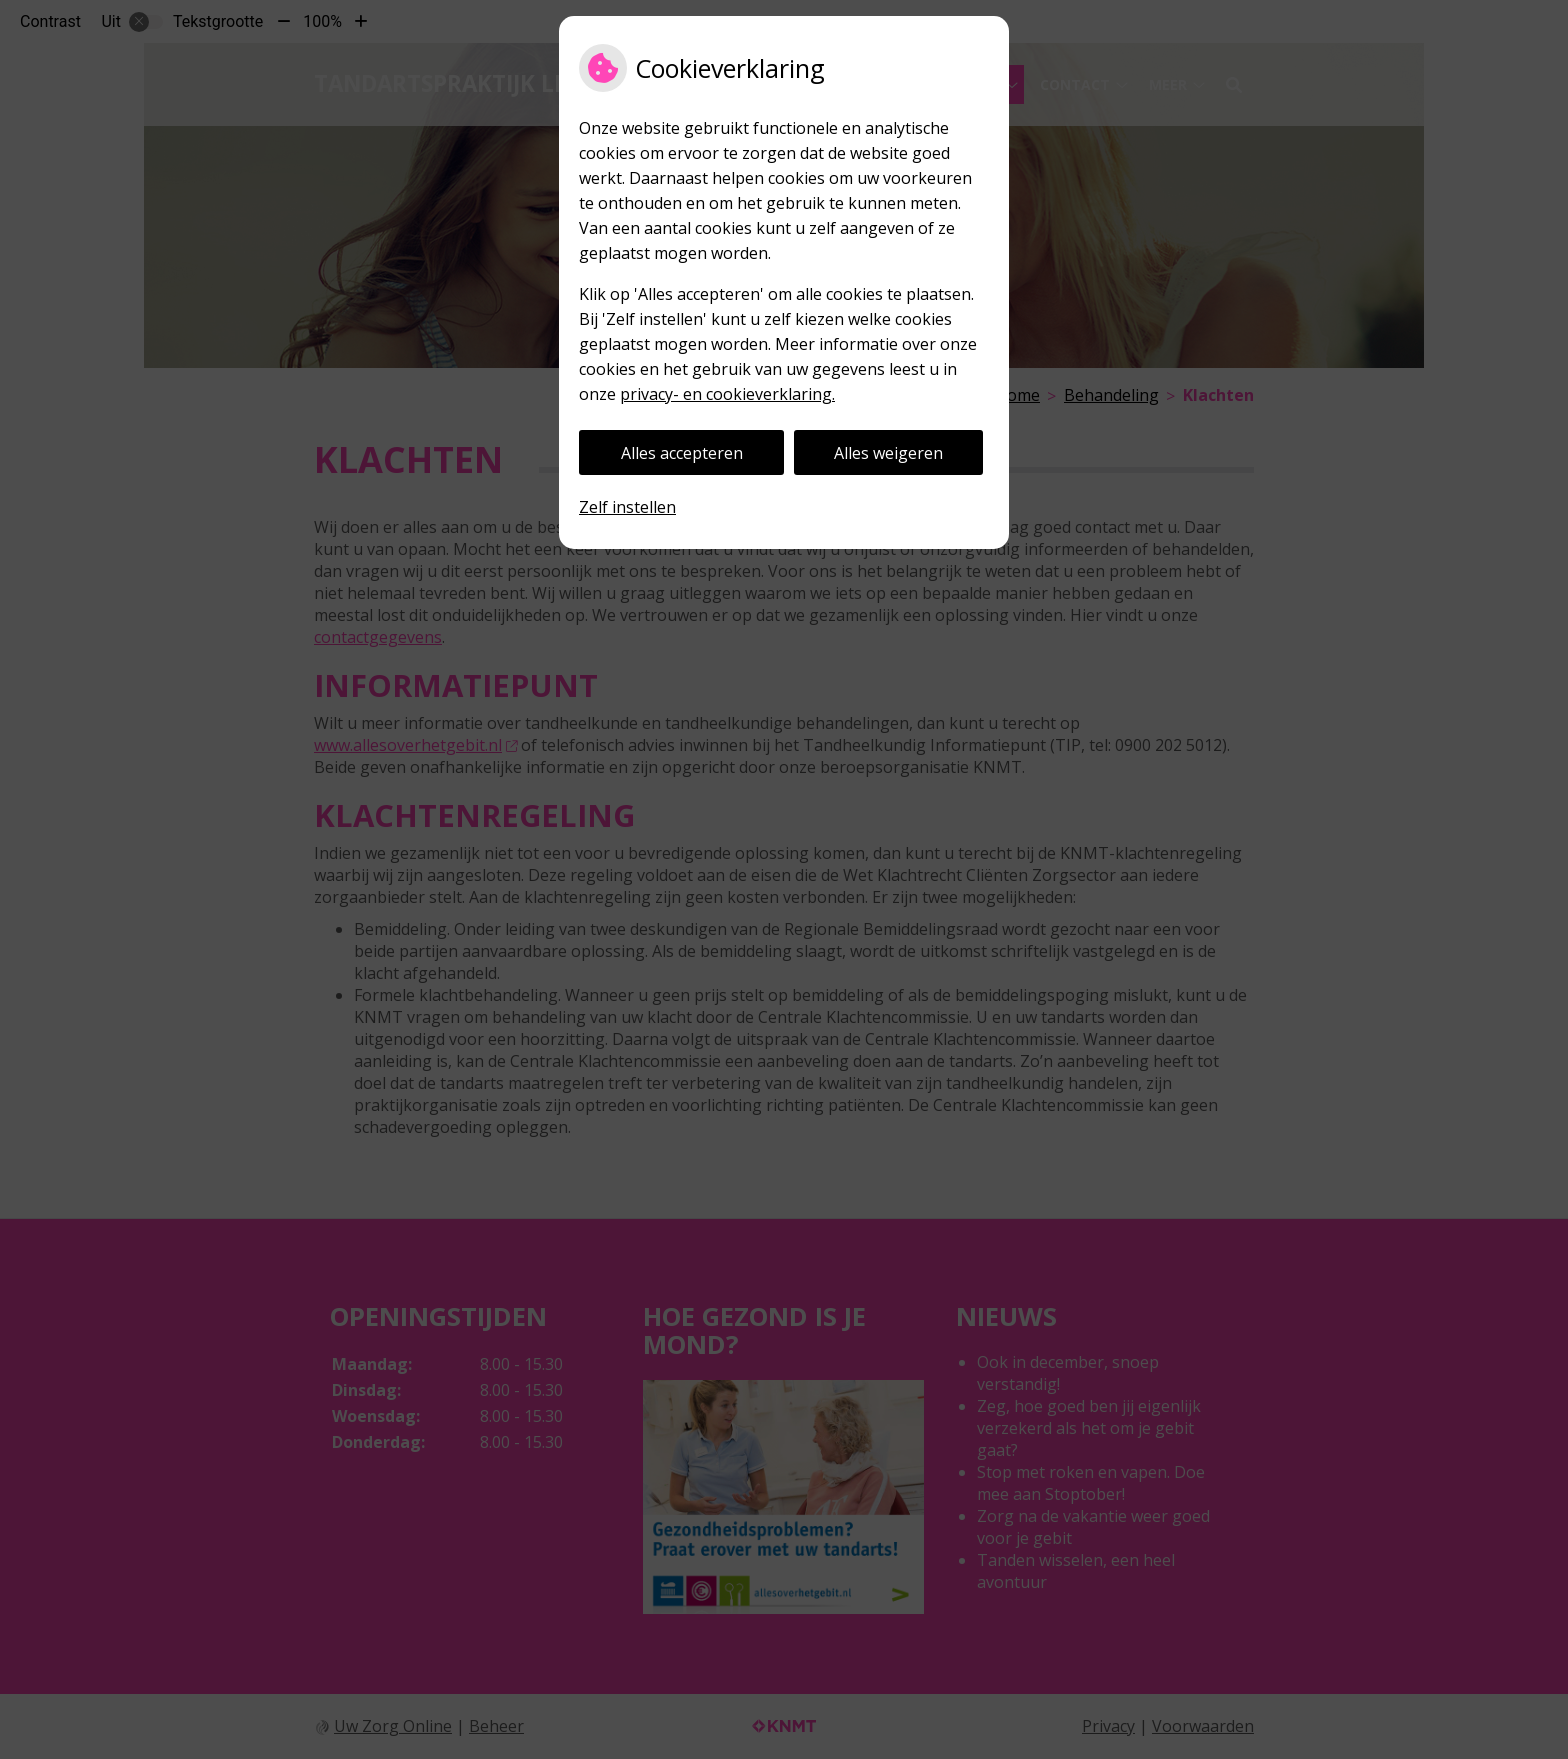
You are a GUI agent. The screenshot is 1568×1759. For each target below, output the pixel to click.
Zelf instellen (627, 507)
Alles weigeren (888, 453)
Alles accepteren (682, 453)
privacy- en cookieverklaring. (727, 394)
